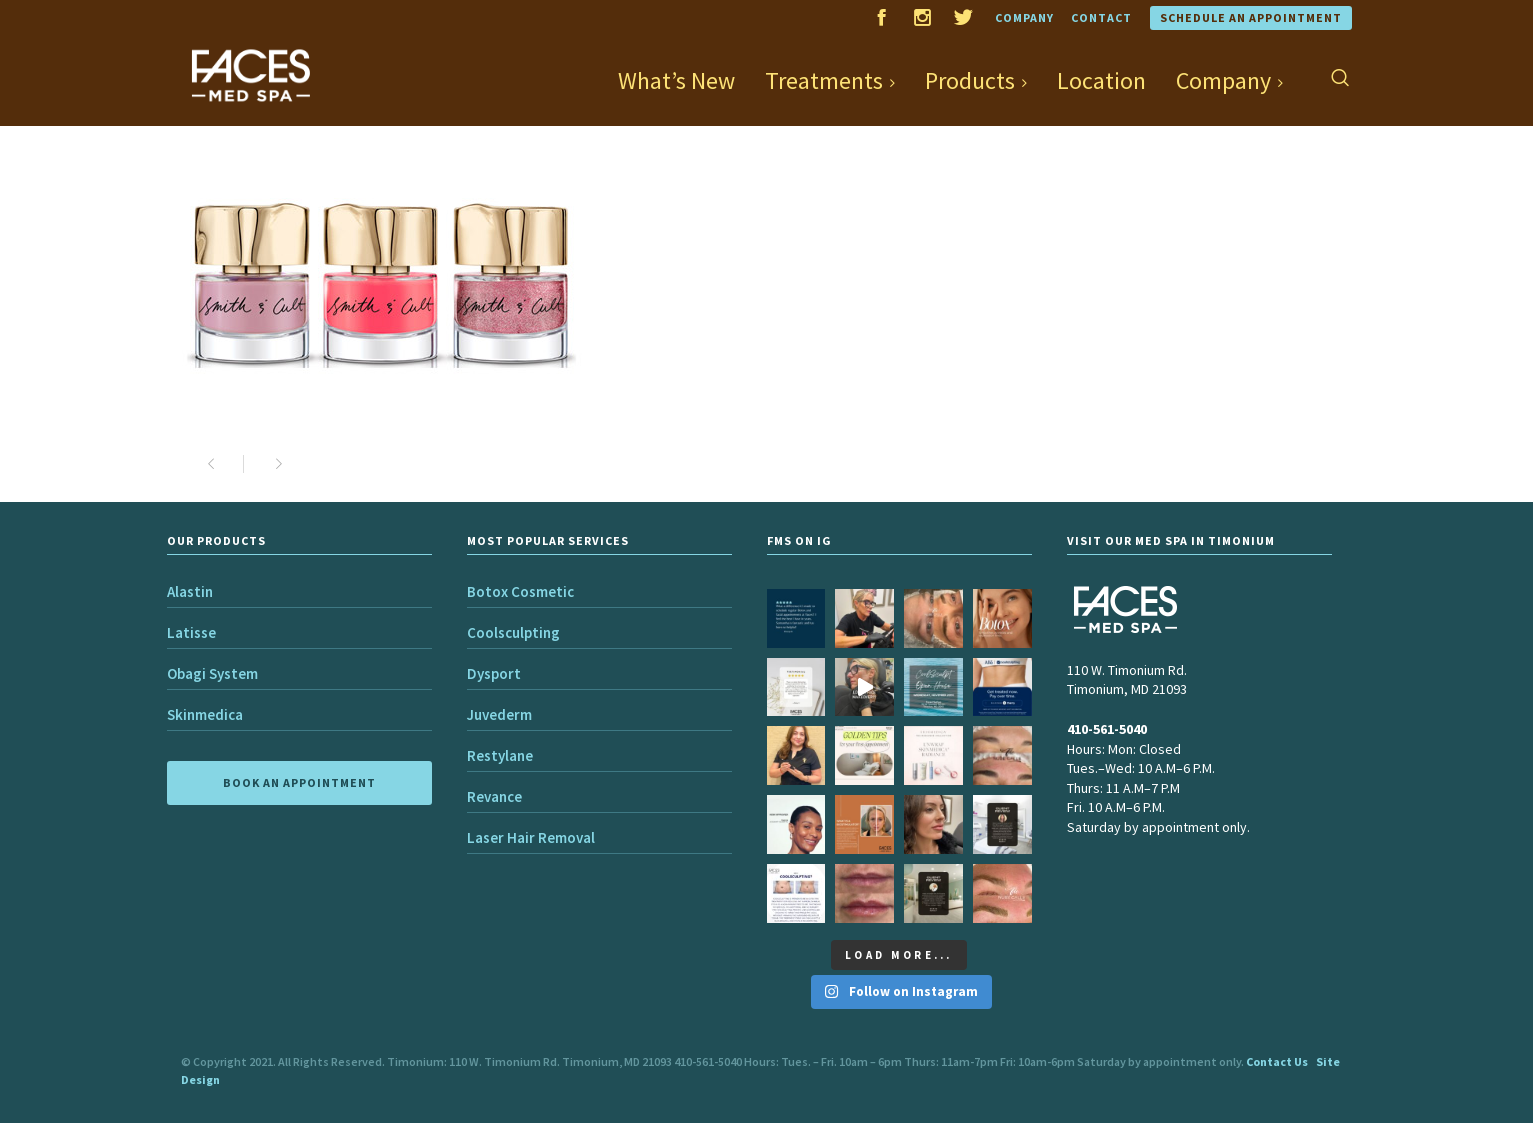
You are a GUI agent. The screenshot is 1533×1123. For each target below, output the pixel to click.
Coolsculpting (513, 632)
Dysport (494, 673)
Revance (494, 796)
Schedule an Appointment (1251, 17)
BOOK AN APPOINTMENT (299, 782)
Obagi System (212, 673)
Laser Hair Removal (531, 837)
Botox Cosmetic (520, 591)
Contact (1101, 17)
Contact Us (1277, 1061)
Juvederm (499, 714)
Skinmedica (205, 714)
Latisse (191, 632)
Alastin (190, 591)
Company (1024, 17)
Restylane (500, 755)
